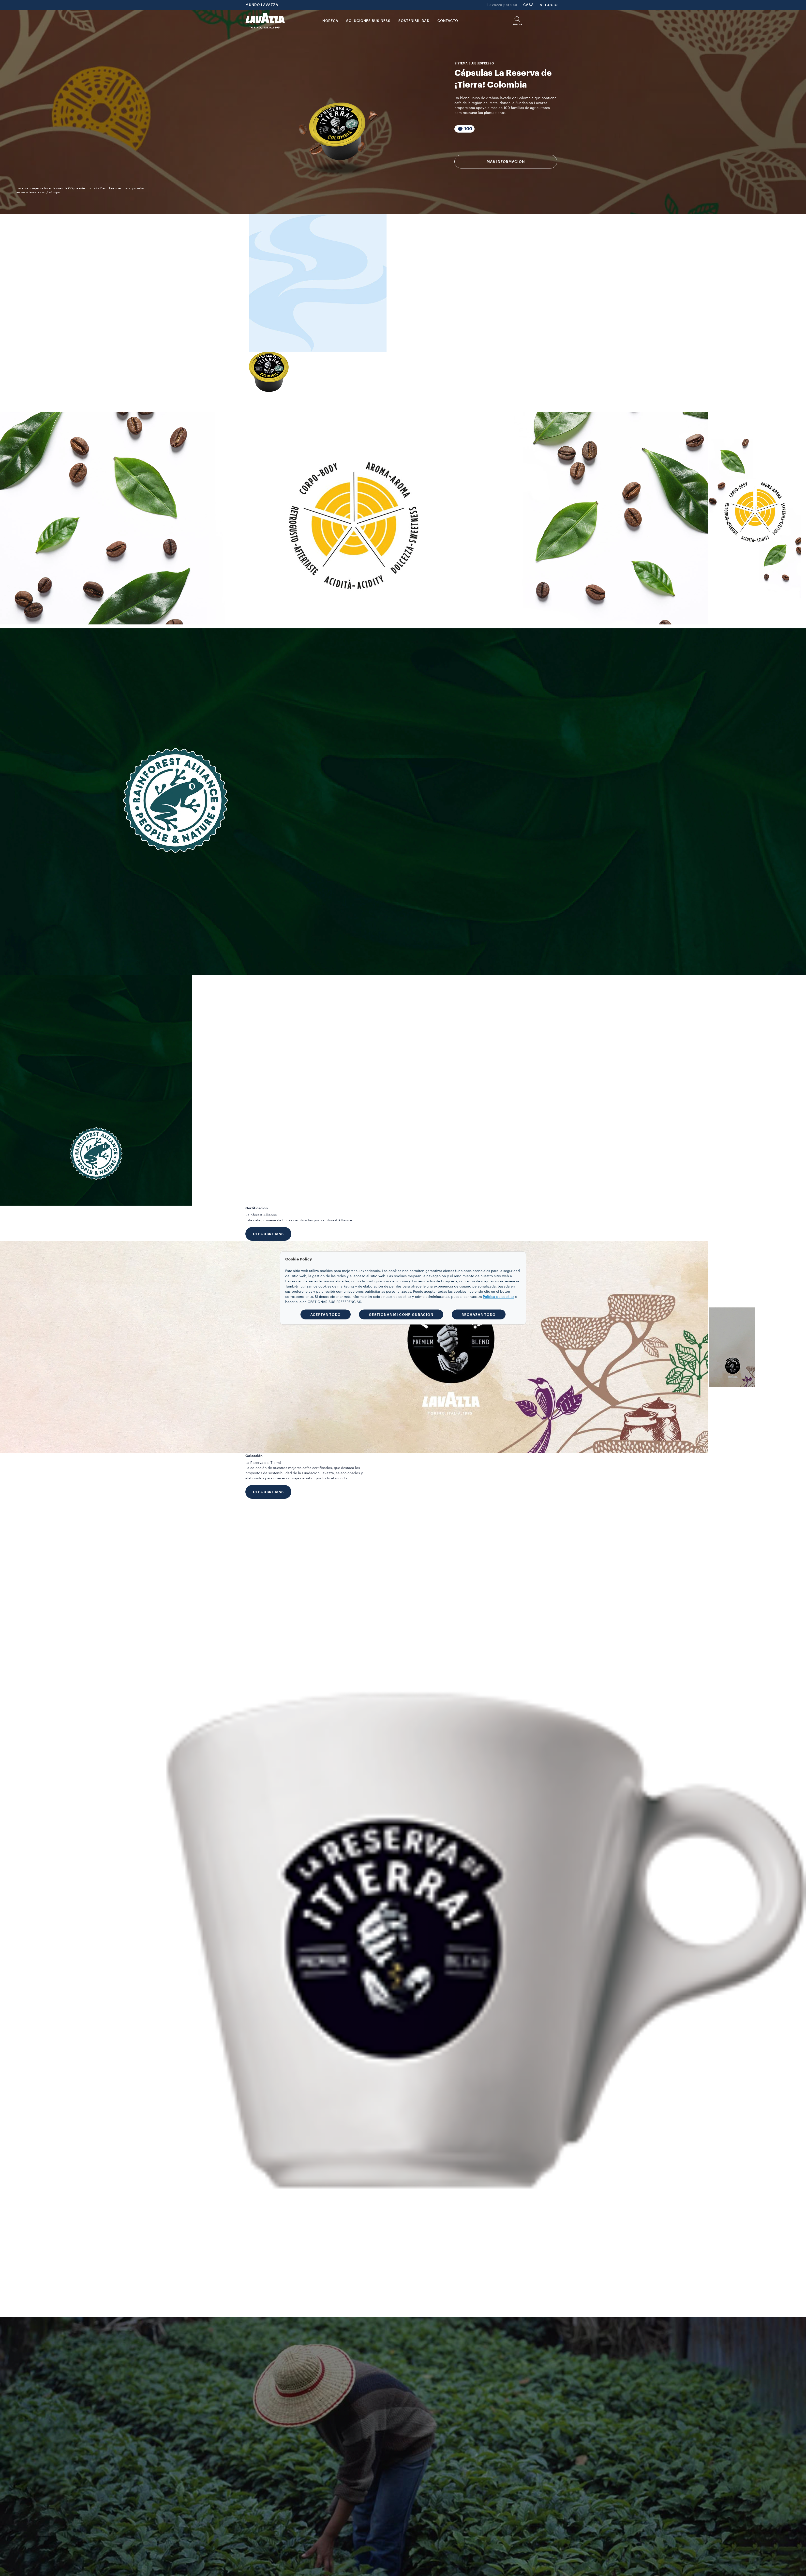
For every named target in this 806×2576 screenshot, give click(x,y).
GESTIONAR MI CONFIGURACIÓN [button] (401, 1314)
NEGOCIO (549, 5)
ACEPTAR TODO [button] (325, 1314)
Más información (506, 161)
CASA (528, 5)
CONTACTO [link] (447, 21)
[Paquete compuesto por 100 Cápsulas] (464, 129)
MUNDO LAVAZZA (261, 5)
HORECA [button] (330, 21)
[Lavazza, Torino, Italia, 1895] (265, 21)
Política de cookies (498, 1297)
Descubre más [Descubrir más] (268, 1234)
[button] (517, 21)
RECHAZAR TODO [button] (479, 1314)
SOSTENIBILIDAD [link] (414, 21)
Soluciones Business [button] (368, 21)
